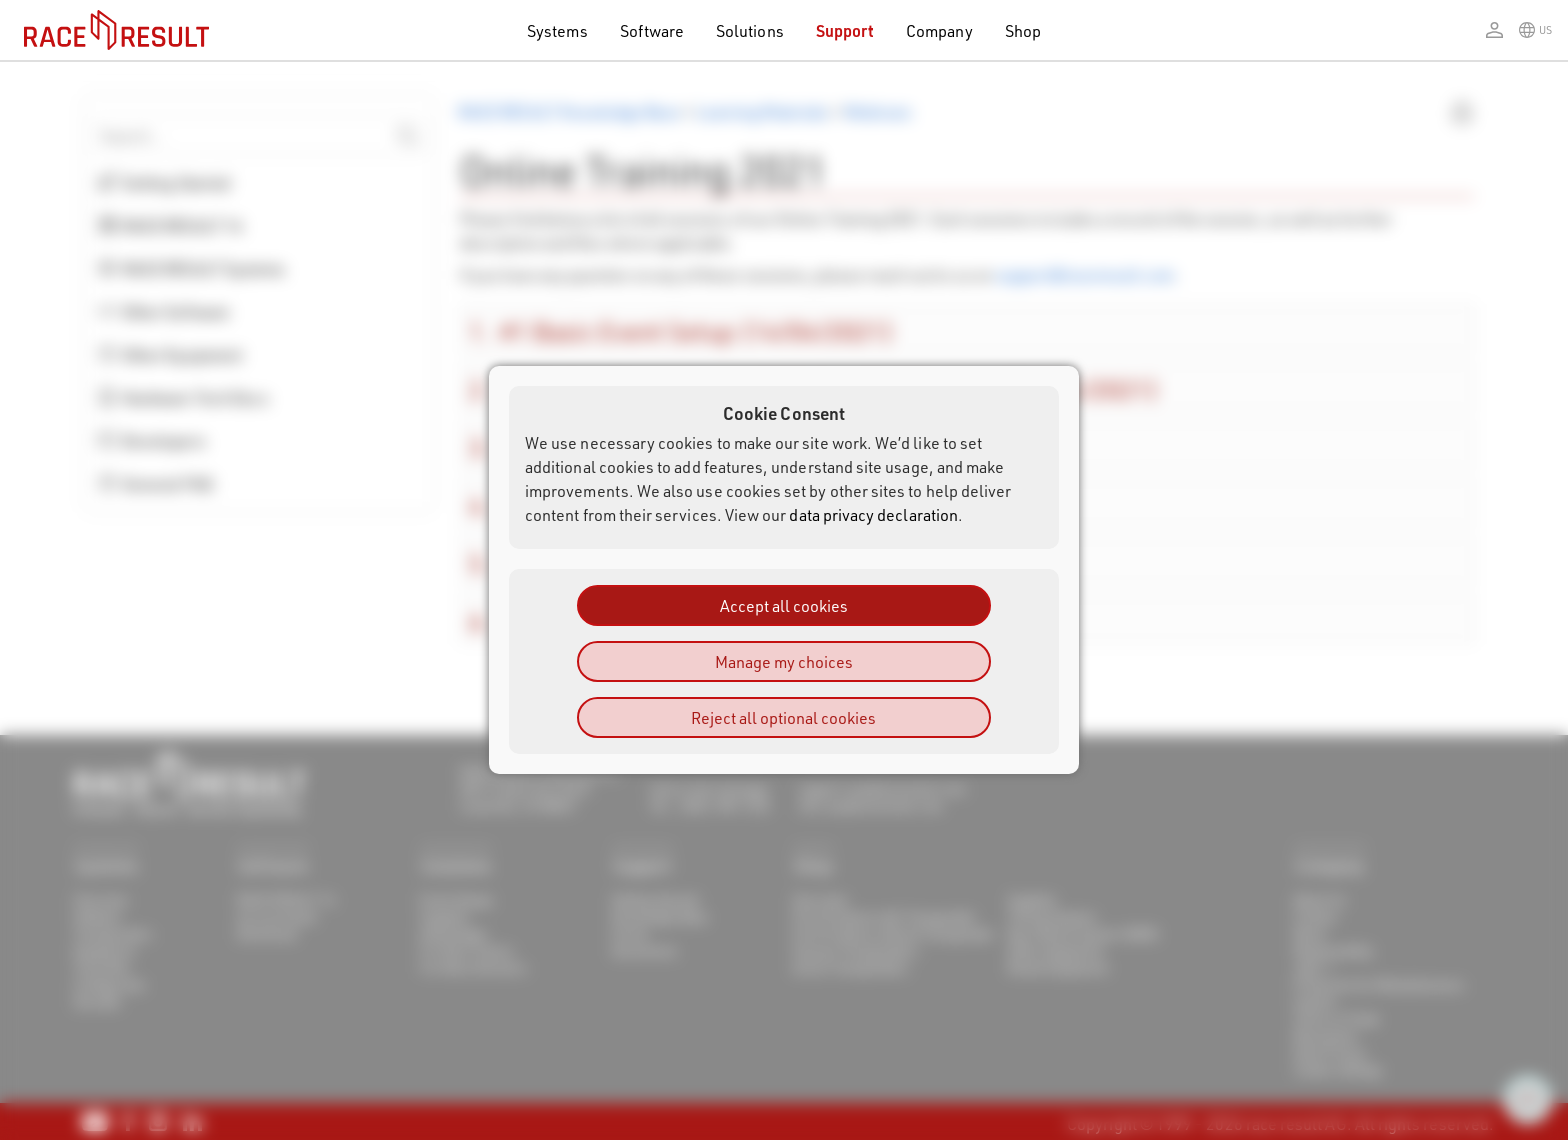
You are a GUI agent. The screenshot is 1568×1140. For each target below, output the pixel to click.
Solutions (750, 30)
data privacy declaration (873, 514)
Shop (1023, 30)
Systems (557, 30)
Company (939, 30)
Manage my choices (784, 661)
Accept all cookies (784, 605)
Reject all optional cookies (783, 717)
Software (652, 30)
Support (845, 30)
